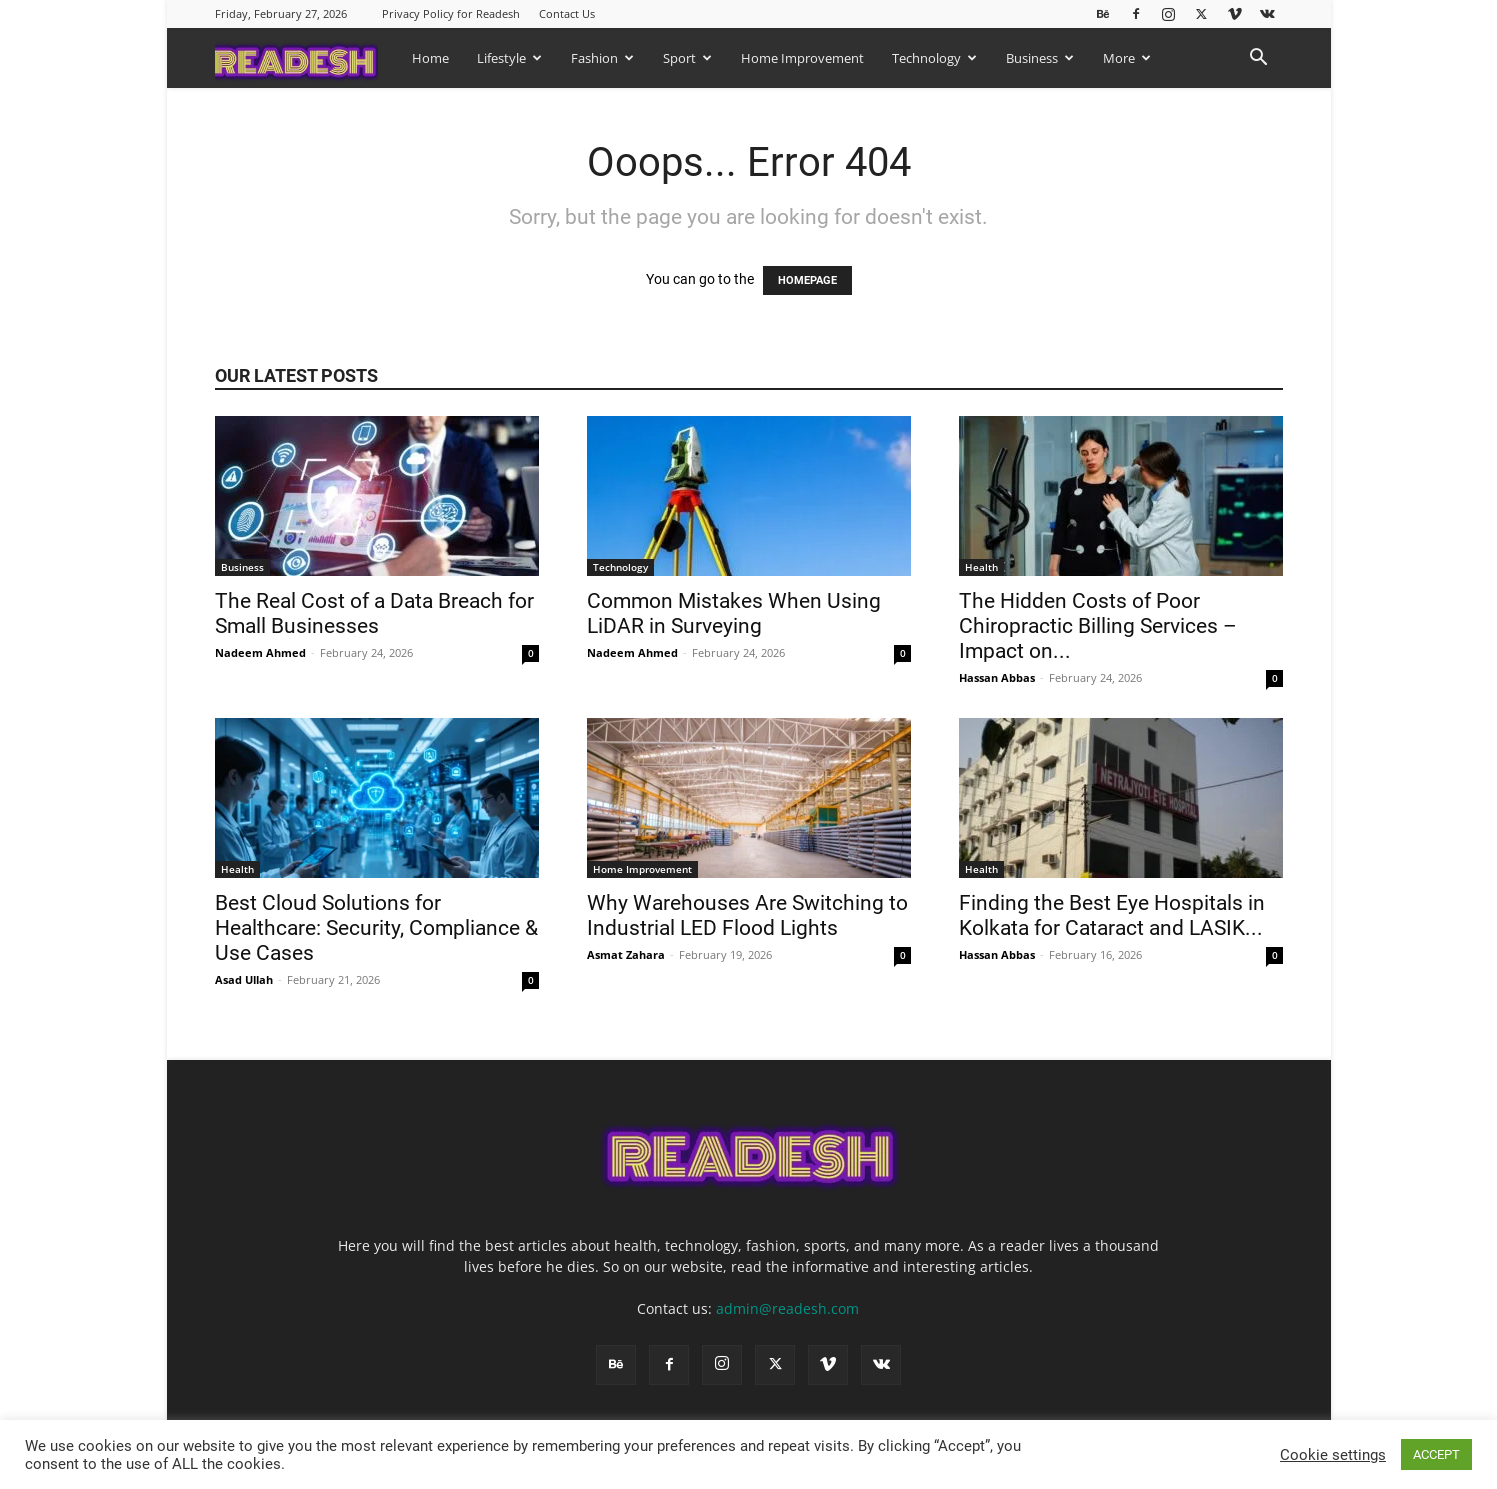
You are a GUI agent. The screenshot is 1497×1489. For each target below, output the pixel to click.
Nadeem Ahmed (260, 652)
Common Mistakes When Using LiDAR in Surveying (734, 613)
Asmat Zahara (626, 954)
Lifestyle (509, 58)
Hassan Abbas (997, 677)
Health (981, 567)
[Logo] (306, 57)
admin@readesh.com (787, 1308)
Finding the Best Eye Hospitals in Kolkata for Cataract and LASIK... (1112, 915)
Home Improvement (802, 58)
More (1127, 58)
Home (430, 58)
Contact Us (567, 13)
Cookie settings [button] (1333, 1455)
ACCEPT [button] (1436, 1454)
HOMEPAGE (807, 280)
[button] (1259, 59)
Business (1040, 58)
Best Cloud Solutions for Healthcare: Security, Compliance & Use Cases (376, 928)
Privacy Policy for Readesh (451, 13)
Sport (687, 58)
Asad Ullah (244, 979)
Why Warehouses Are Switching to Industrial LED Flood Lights (747, 915)
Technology (934, 58)
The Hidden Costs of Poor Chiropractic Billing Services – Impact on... (1098, 626)
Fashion (602, 58)
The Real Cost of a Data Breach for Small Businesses (374, 613)
